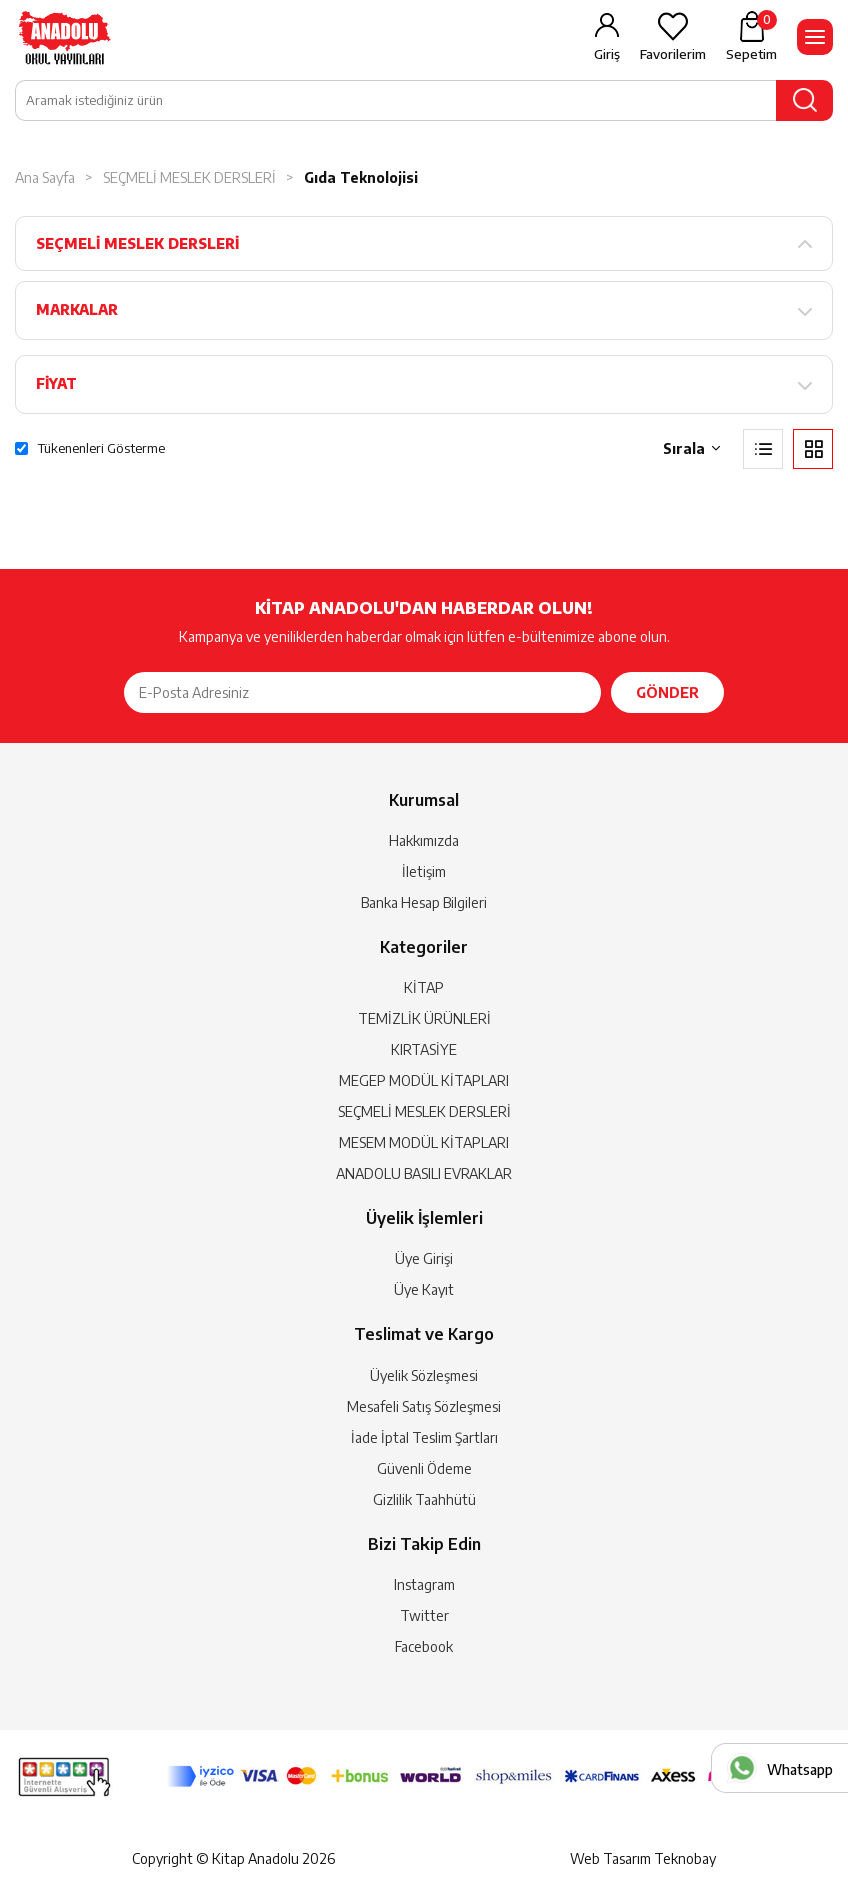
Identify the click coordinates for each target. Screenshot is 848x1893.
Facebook (424, 1646)
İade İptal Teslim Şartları (424, 1437)
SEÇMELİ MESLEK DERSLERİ (189, 177)
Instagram (424, 1584)
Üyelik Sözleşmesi (424, 1375)
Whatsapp (800, 1769)
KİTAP (424, 987)
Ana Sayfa (45, 177)
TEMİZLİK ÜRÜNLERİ (424, 1018)
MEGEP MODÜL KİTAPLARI (424, 1080)
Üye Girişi (424, 1258)
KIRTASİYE (424, 1049)
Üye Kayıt (424, 1289)
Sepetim (751, 36)
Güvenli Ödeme (424, 1468)
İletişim (424, 871)
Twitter (424, 1615)
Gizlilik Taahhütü (424, 1499)
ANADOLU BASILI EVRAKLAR (424, 1173)
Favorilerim (673, 54)
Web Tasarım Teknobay (643, 1858)
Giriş (607, 54)
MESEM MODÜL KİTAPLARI (424, 1142)
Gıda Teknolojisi (361, 177)
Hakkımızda (424, 840)
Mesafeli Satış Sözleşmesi (424, 1406)
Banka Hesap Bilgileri (424, 902)
